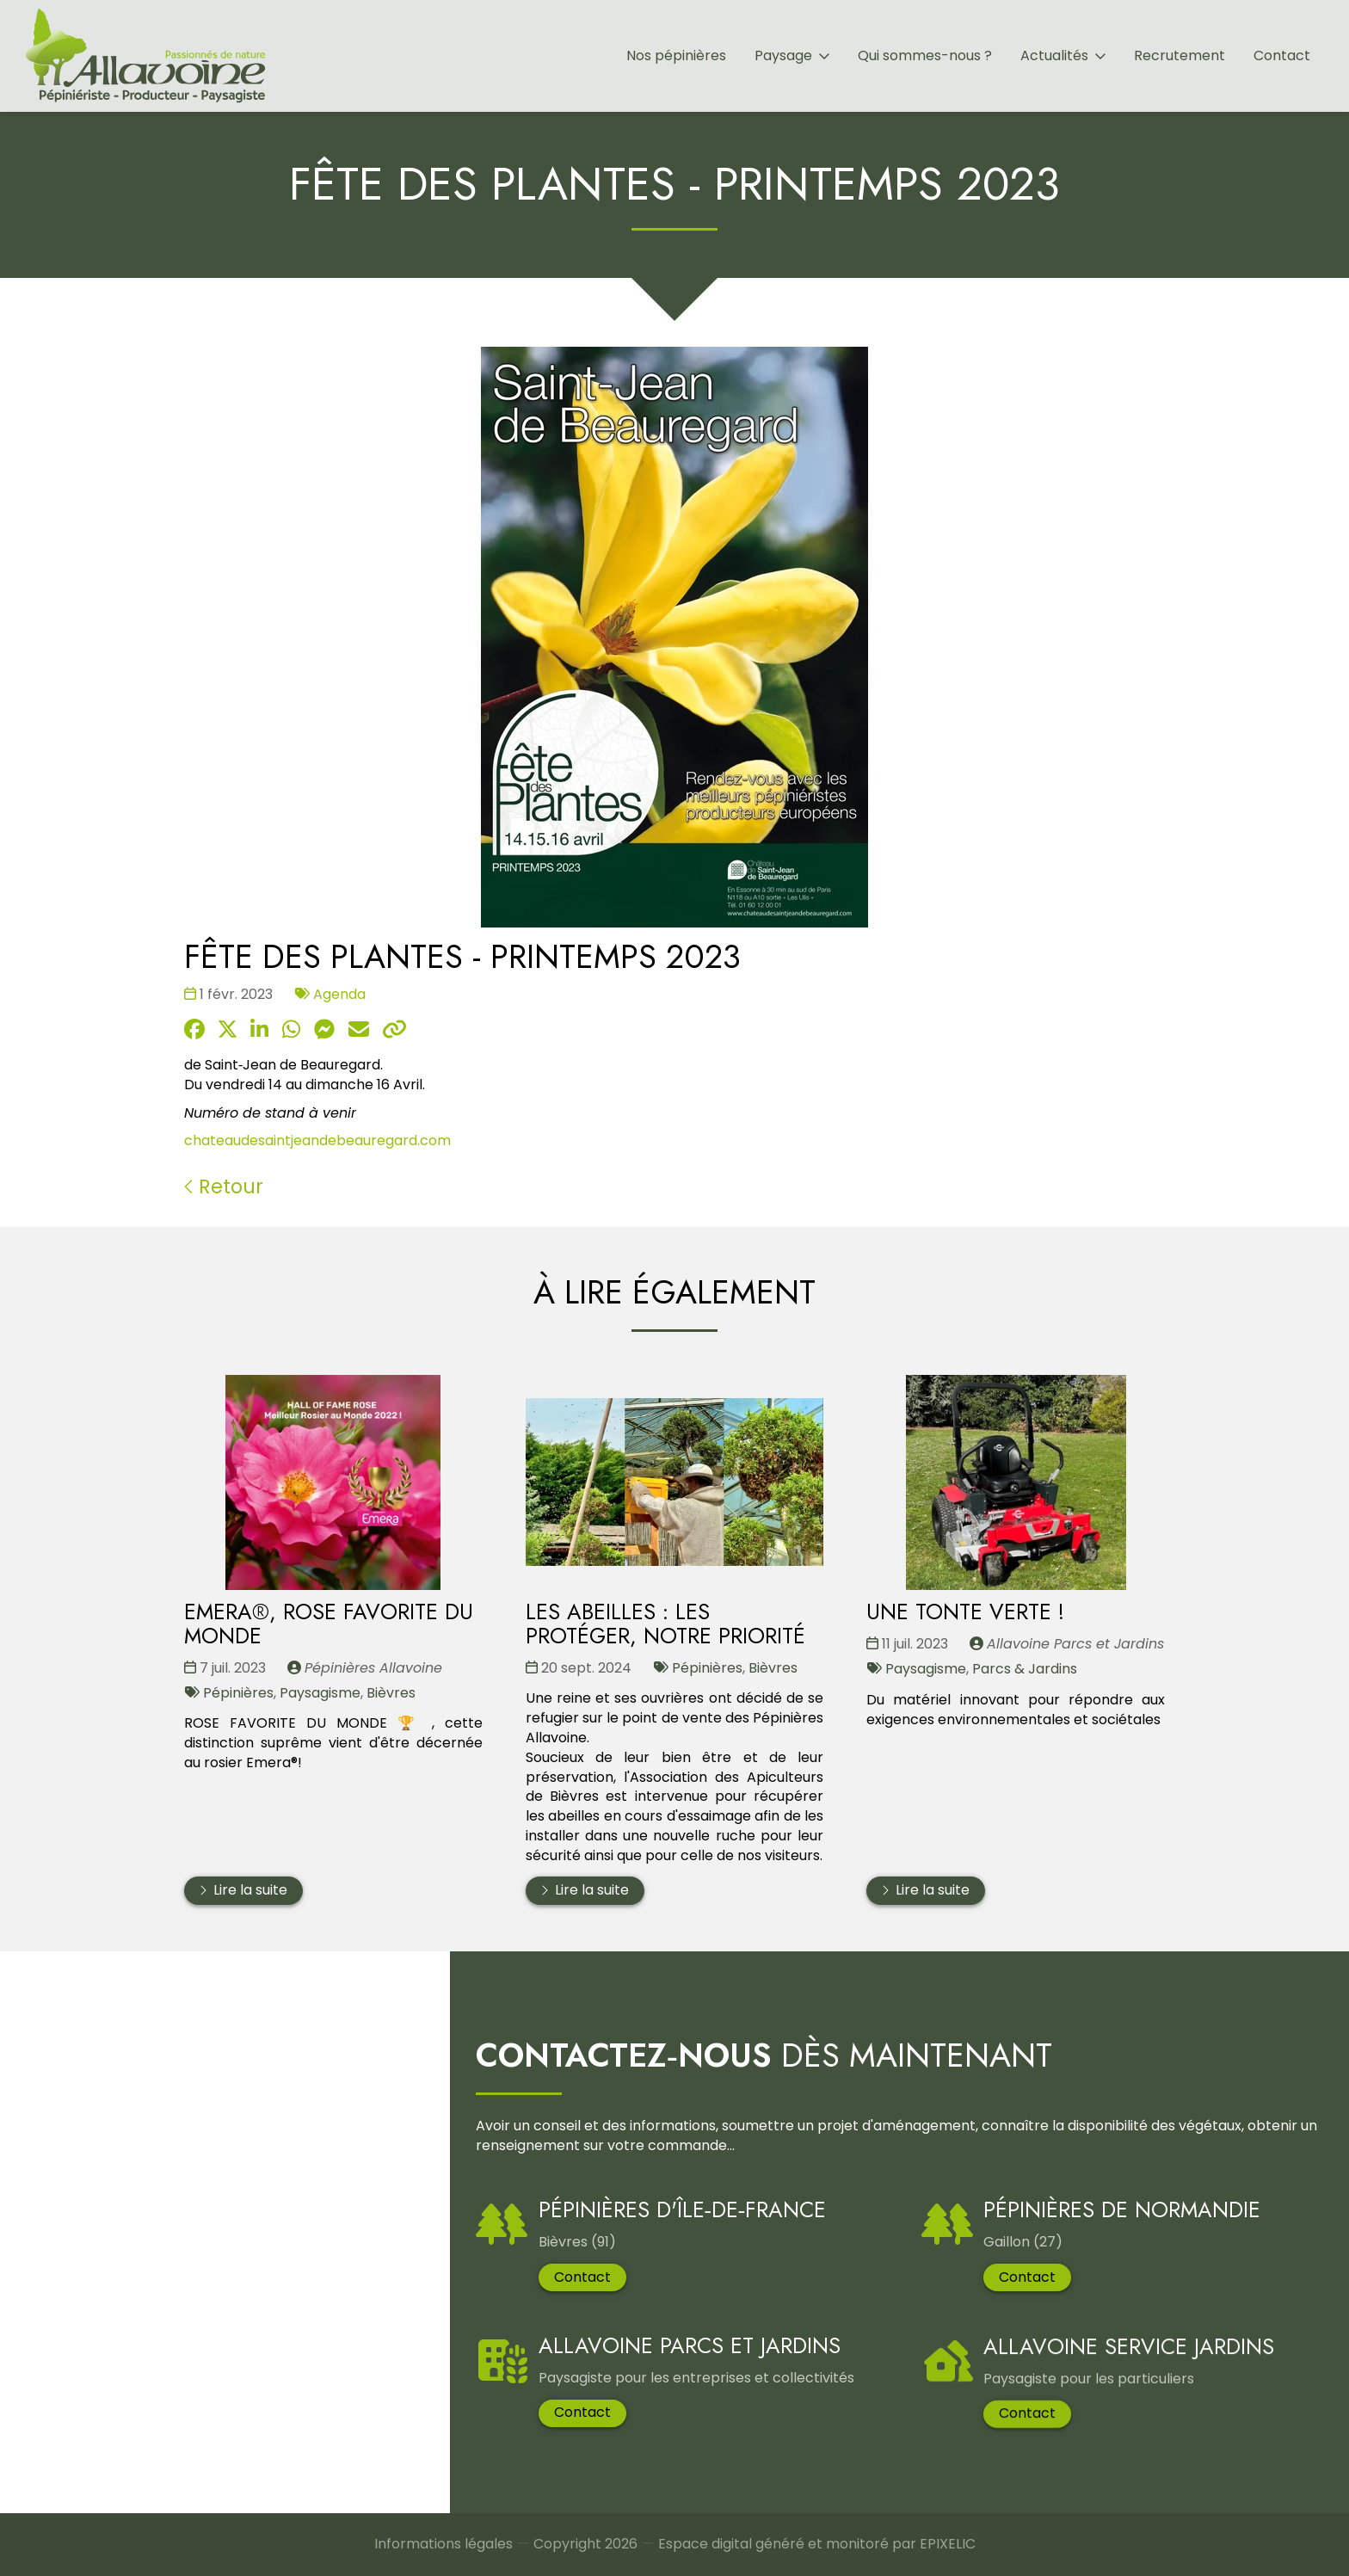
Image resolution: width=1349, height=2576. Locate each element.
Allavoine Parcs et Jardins (689, 2375)
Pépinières (238, 1692)
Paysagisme (320, 1692)
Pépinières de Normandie (1121, 2240)
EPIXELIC (948, 2553)
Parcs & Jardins (1024, 1669)
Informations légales (443, 2548)
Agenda (339, 994)
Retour (223, 1187)
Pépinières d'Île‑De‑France (682, 2215)
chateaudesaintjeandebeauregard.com (317, 1141)
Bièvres (391, 1692)
